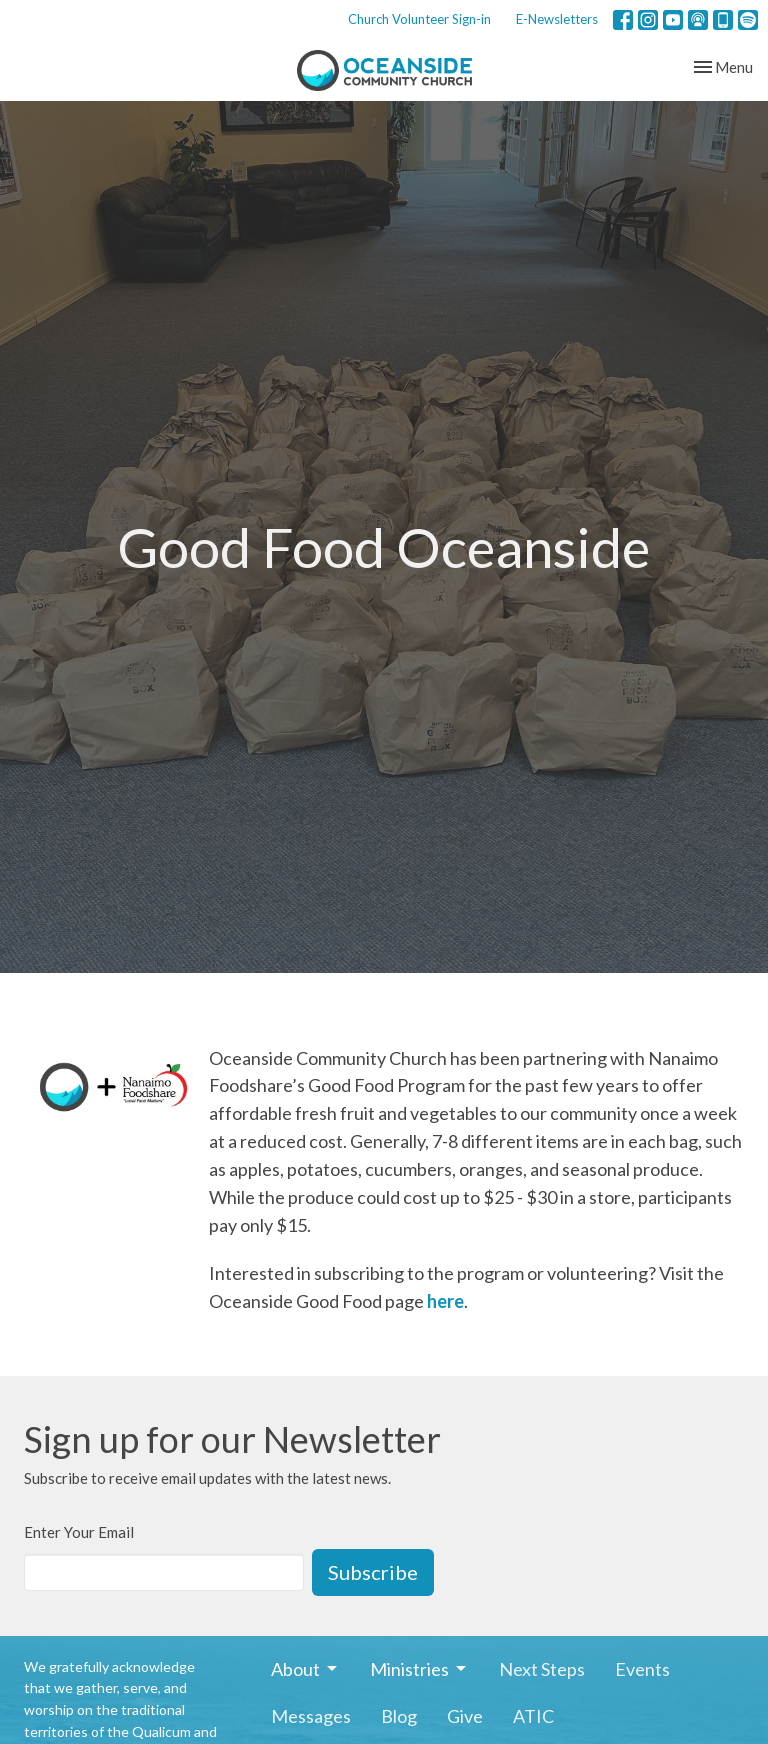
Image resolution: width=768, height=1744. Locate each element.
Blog (399, 1716)
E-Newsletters (557, 19)
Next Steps (542, 1669)
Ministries (419, 1669)
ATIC (533, 1716)
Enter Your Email (79, 1532)
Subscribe (373, 1572)
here (445, 1301)
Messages (311, 1716)
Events (642, 1669)
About (305, 1669)
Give (465, 1716)
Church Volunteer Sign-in (419, 19)
